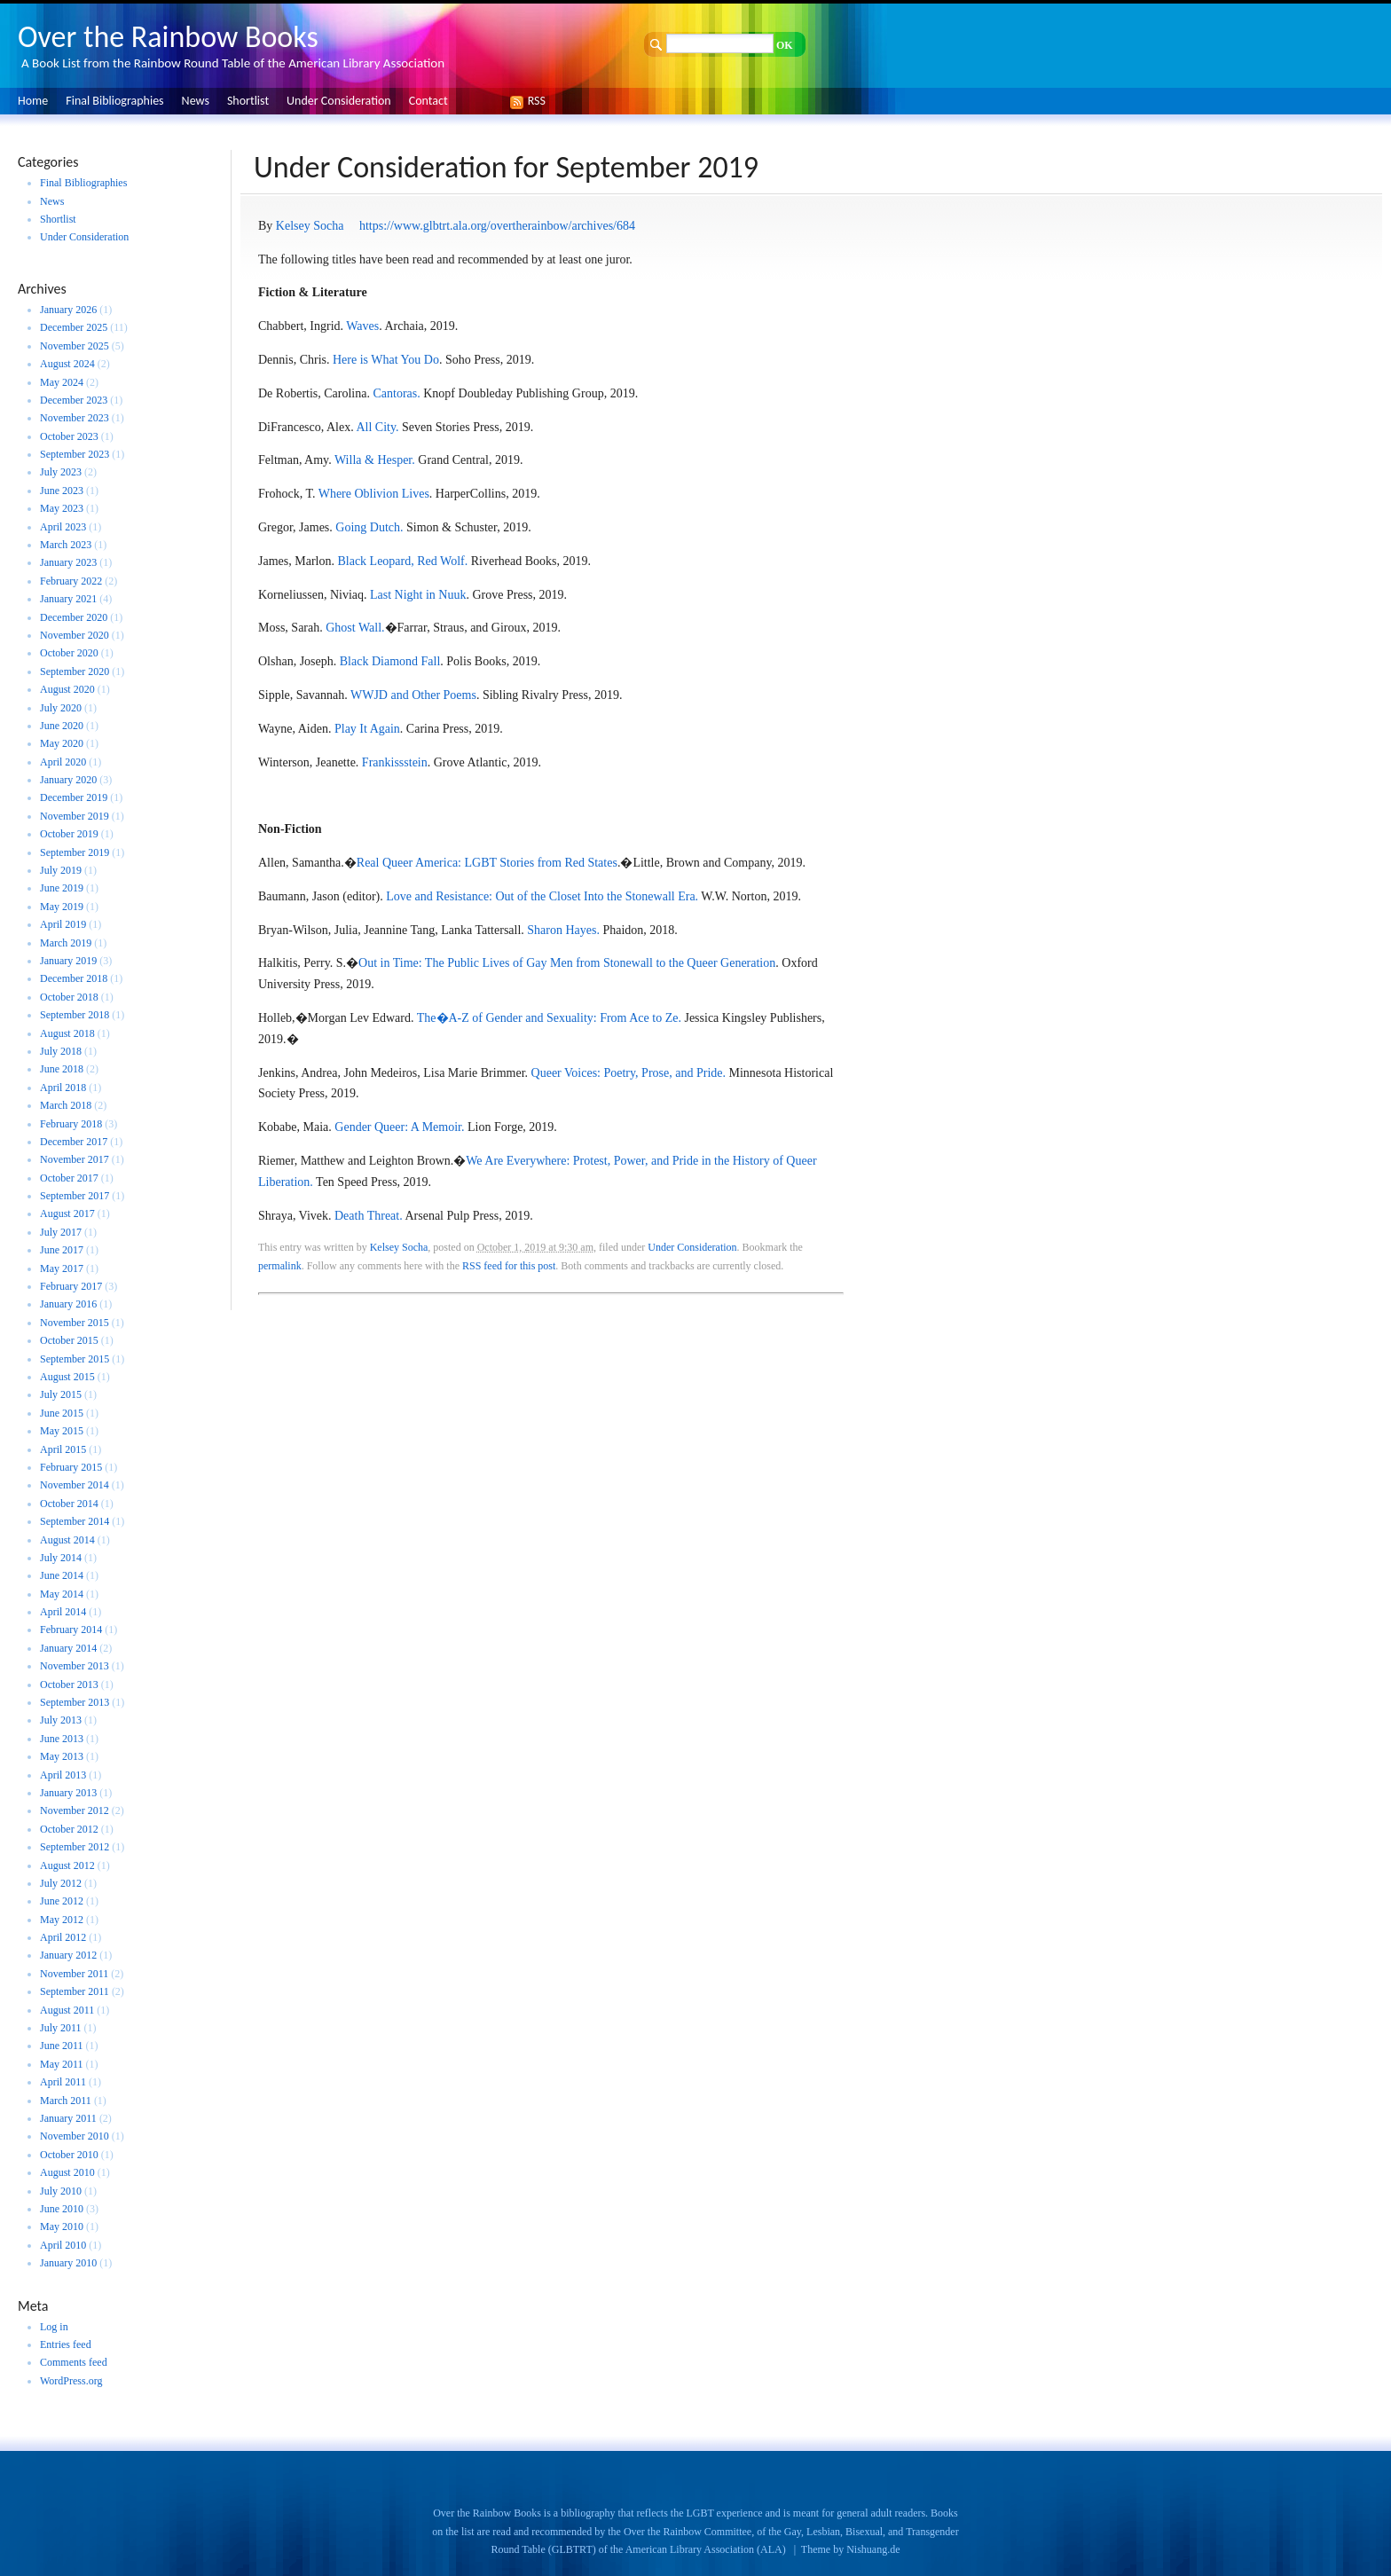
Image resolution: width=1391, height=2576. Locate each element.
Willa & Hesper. (374, 460)
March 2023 (65, 544)
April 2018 (63, 1087)
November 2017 (74, 1159)
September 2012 (74, 1847)
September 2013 (74, 1702)
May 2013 (61, 1756)
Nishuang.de (873, 2549)
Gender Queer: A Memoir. (399, 1127)
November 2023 (74, 418)
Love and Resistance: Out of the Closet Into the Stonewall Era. (540, 896)
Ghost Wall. (355, 627)
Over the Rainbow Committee (687, 2531)
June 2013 (61, 1738)
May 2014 (61, 1594)
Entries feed (65, 2344)
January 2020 (68, 780)
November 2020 (74, 635)
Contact (428, 100)
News (195, 100)
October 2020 (69, 653)
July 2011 (61, 2028)
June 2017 (61, 1250)
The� (433, 1018)
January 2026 (68, 309)
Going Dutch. (369, 527)
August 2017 (67, 1213)
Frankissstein (395, 762)
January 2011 (68, 2118)
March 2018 (65, 1105)
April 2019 (63, 924)
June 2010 (61, 2209)
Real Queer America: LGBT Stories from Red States (487, 862)
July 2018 (61, 1051)
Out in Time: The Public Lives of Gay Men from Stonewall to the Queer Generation (566, 963)
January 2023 (68, 562)
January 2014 (68, 1648)
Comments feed (73, 2362)
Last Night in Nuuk (418, 594)
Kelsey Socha (310, 225)
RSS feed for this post (508, 1266)
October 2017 (69, 1178)
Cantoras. (396, 393)
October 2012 (69, 1829)
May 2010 (61, 2226)
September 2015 (74, 1359)
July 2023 (61, 472)
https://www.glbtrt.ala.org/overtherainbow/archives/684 (497, 225)
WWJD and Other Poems (413, 695)
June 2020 (61, 725)
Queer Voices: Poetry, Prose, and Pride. (630, 1073)
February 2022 (71, 581)
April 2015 (63, 1449)
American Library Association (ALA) (705, 2549)
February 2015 (71, 1467)
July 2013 (61, 1720)
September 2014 (74, 1521)
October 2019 (69, 834)
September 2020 (74, 671)
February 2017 (71, 1286)
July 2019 (61, 870)
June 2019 (61, 888)
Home (33, 100)
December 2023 (73, 400)
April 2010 (63, 2245)
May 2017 (61, 1268)
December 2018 (73, 978)
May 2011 (61, 2064)
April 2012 (63, 1937)
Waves (362, 326)
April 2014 (63, 1612)
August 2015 (67, 1376)
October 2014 (69, 1503)
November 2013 (74, 1666)
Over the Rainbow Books (168, 37)
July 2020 (61, 708)
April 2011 (63, 2082)
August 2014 (67, 1540)
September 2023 (74, 454)
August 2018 (67, 1033)
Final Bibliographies (114, 100)
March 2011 (65, 2100)
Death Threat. (368, 1215)
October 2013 (69, 1684)
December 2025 (73, 327)
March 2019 (65, 943)
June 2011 (61, 2045)
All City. (377, 427)
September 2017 (74, 1196)
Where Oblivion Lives (373, 493)
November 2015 (74, 1322)
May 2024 (61, 382)
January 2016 (68, 1304)
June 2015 (61, 1413)
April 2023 (63, 527)
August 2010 (67, 2172)
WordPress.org (71, 2381)
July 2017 (61, 1232)
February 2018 (71, 1124)
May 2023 (61, 508)
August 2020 (67, 689)
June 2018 (61, 1069)
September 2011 (74, 1991)
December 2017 (73, 1141)
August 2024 (67, 363)
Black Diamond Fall (390, 661)
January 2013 (68, 1793)
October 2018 (69, 997)
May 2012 (61, 1919)
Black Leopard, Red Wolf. (402, 561)
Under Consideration (339, 100)
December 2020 (73, 617)
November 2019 (74, 816)
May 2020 (61, 743)
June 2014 (61, 1575)
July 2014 (61, 1557)
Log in (54, 2327)
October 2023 (69, 436)
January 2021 (68, 599)
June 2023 (61, 490)
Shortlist (248, 100)
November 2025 (74, 346)
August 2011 (67, 2010)
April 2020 (63, 762)
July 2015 (61, 1394)
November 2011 (74, 1973)
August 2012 (67, 1865)
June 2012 (61, 1901)
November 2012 (74, 1810)
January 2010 (68, 2263)
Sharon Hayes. (563, 930)
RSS (532, 100)
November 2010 (74, 2136)
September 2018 (74, 1015)
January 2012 (68, 1955)
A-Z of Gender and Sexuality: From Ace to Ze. (565, 1018)
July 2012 (61, 1883)
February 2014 (71, 1629)
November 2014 (74, 1485)
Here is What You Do (386, 359)
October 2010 (69, 2154)
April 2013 (63, 1775)
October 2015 (69, 1340)
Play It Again (367, 728)
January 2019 (68, 960)
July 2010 (61, 2191)
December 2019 (73, 797)
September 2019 (74, 852)
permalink (280, 1266)
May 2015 (61, 1431)
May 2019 (61, 906)
